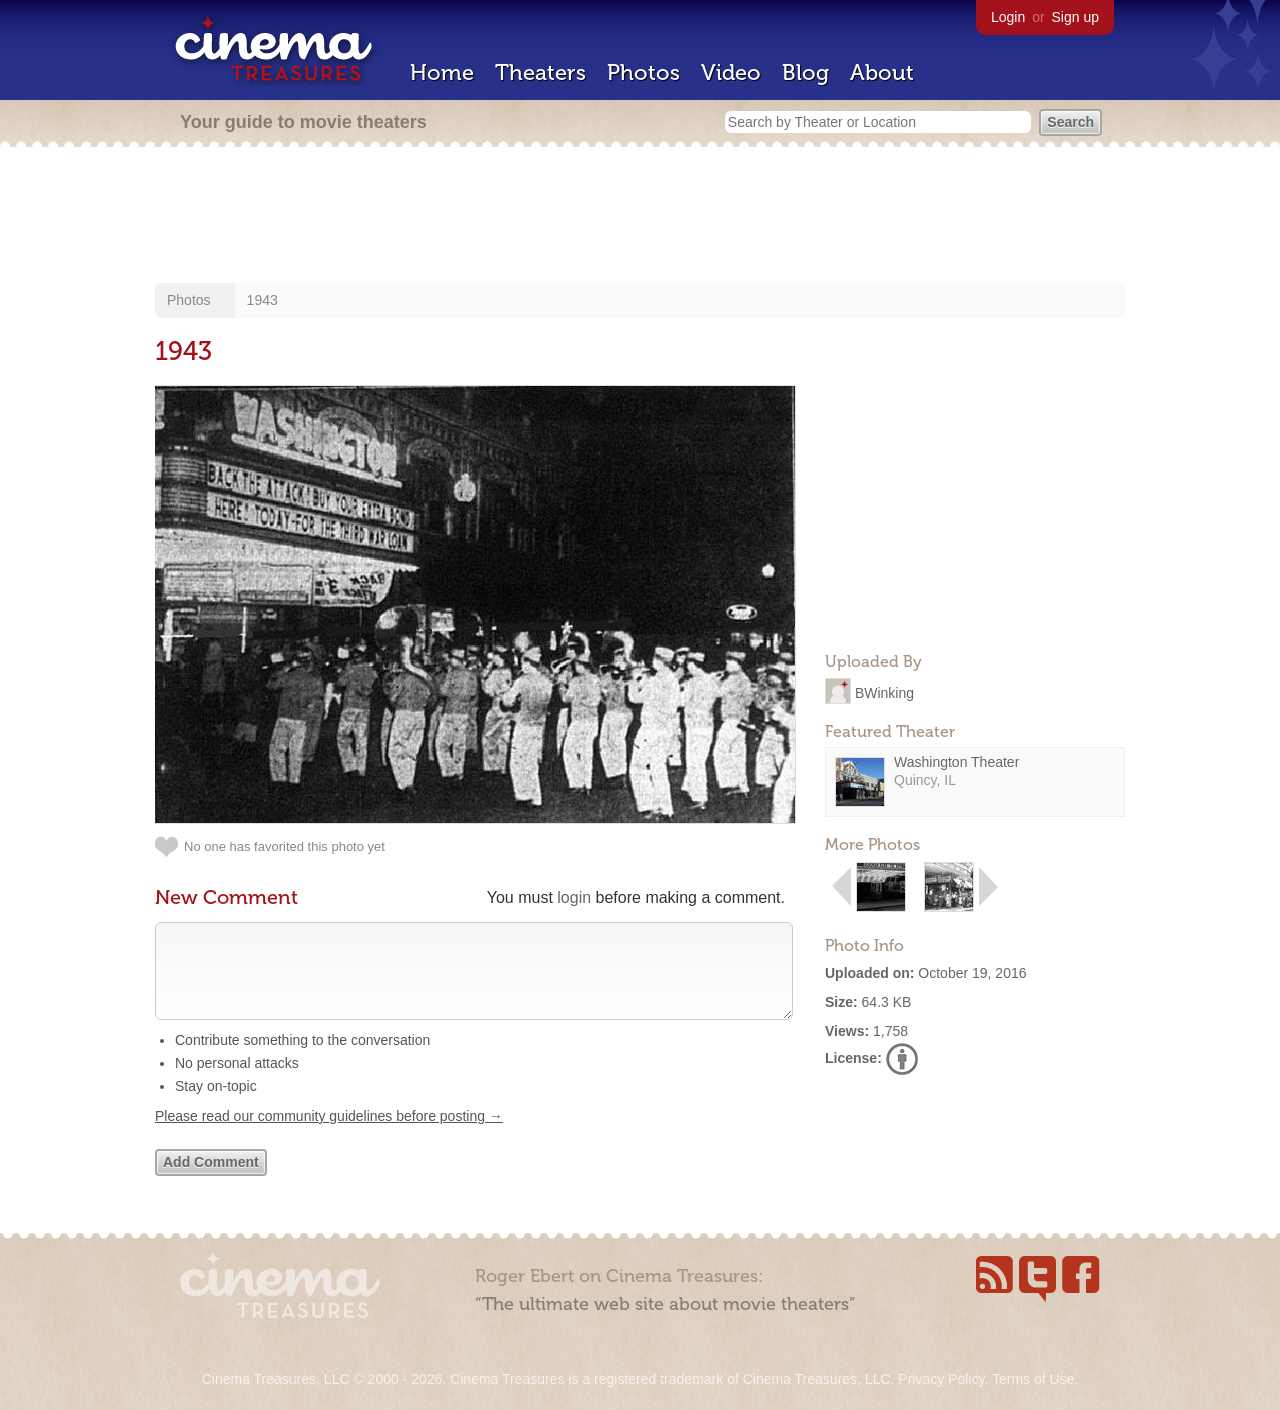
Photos (643, 72)
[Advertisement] (640, 217)
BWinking (884, 692)
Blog (805, 72)
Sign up (1075, 17)
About (882, 72)
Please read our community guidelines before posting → (329, 1136)
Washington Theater (956, 762)
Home (442, 72)
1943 (262, 300)
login (574, 897)
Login (1008, 17)
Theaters (540, 72)
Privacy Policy (941, 1379)
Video (731, 72)
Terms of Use (1033, 1379)
